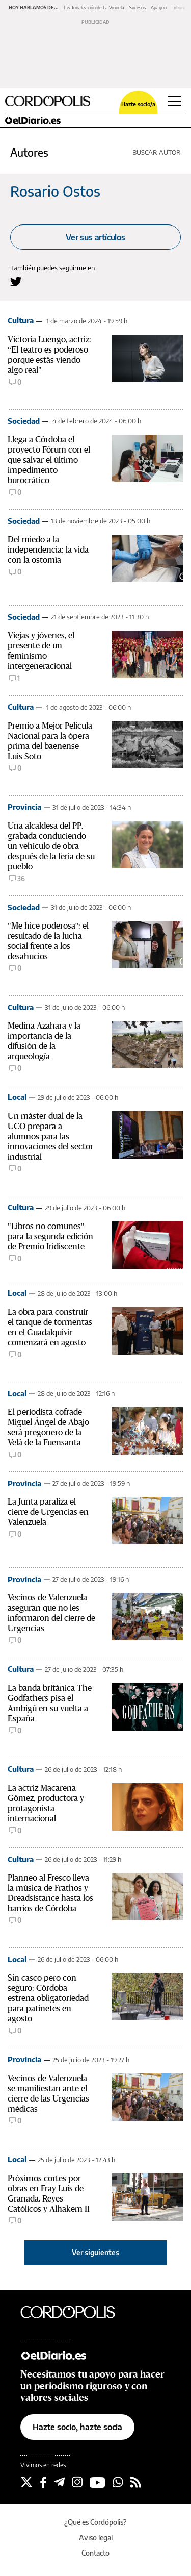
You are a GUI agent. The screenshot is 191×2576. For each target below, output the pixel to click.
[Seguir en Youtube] (97, 2482)
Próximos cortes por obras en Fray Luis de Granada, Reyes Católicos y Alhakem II (49, 2193)
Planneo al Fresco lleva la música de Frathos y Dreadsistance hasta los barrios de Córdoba (50, 1893)
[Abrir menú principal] (174, 101)
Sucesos (137, 7)
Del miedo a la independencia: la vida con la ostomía (48, 549)
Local (17, 1097)
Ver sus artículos (95, 237)
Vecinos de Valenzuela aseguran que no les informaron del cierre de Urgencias (51, 1613)
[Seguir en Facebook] (43, 2482)
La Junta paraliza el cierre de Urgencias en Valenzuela (48, 1512)
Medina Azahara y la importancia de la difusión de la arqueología (44, 1041)
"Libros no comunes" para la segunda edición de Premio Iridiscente (50, 1236)
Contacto (95, 2552)
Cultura (21, 320)
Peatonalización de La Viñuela (94, 7)
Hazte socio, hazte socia (77, 2427)
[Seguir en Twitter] (26, 2482)
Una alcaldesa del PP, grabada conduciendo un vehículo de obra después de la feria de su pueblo (51, 846)
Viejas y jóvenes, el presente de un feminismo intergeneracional (41, 650)
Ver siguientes (95, 2252)
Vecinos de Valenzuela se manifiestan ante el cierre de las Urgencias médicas (48, 2093)
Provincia (24, 806)
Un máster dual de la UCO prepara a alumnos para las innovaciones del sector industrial (50, 1136)
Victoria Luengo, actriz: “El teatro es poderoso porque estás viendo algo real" (49, 354)
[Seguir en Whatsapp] (118, 2482)
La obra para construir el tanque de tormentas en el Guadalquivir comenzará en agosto (50, 1327)
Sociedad (24, 421)
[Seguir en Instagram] (77, 2482)
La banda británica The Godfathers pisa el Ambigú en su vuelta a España (50, 1703)
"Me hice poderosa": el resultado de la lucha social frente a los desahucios (48, 941)
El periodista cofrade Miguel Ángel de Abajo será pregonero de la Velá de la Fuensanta (48, 1427)
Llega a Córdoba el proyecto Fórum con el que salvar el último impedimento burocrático (49, 460)
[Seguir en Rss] (135, 2482)
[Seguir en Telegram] (59, 2482)
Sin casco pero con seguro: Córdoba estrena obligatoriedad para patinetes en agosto (48, 1998)
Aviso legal (96, 2537)
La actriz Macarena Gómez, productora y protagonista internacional (46, 1803)
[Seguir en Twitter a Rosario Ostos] (16, 281)
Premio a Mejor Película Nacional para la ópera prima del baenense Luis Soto (50, 741)
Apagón (159, 7)
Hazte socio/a (138, 104)
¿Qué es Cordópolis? (95, 2522)
